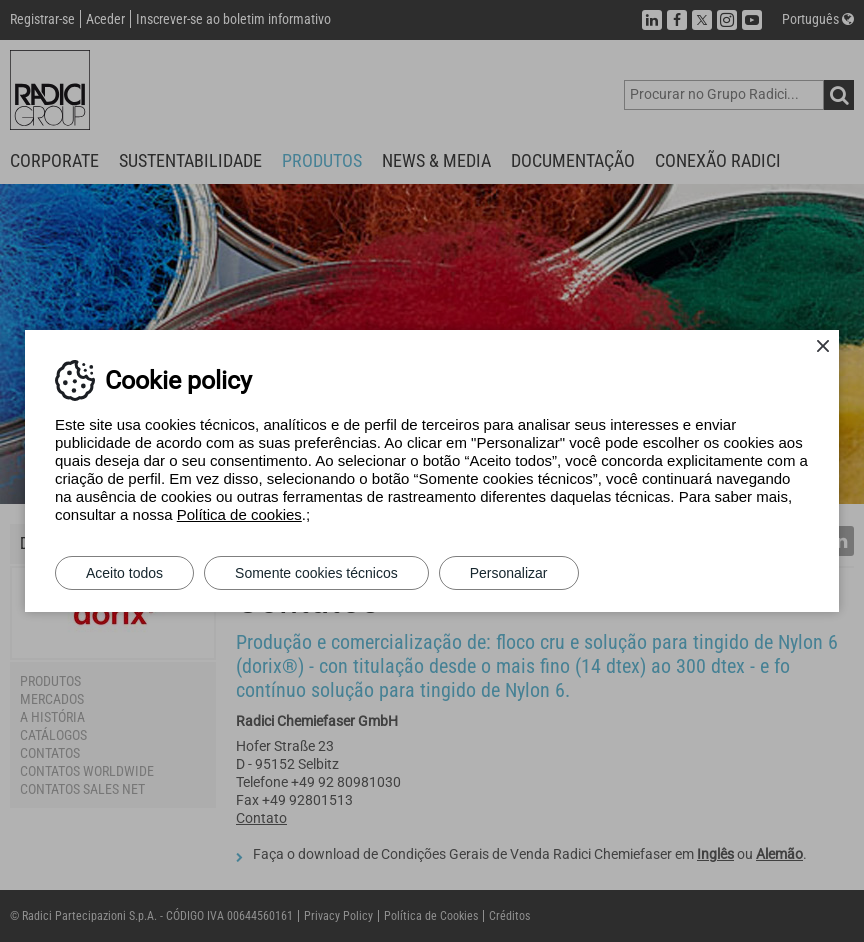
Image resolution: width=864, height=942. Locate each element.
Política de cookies (239, 514)
